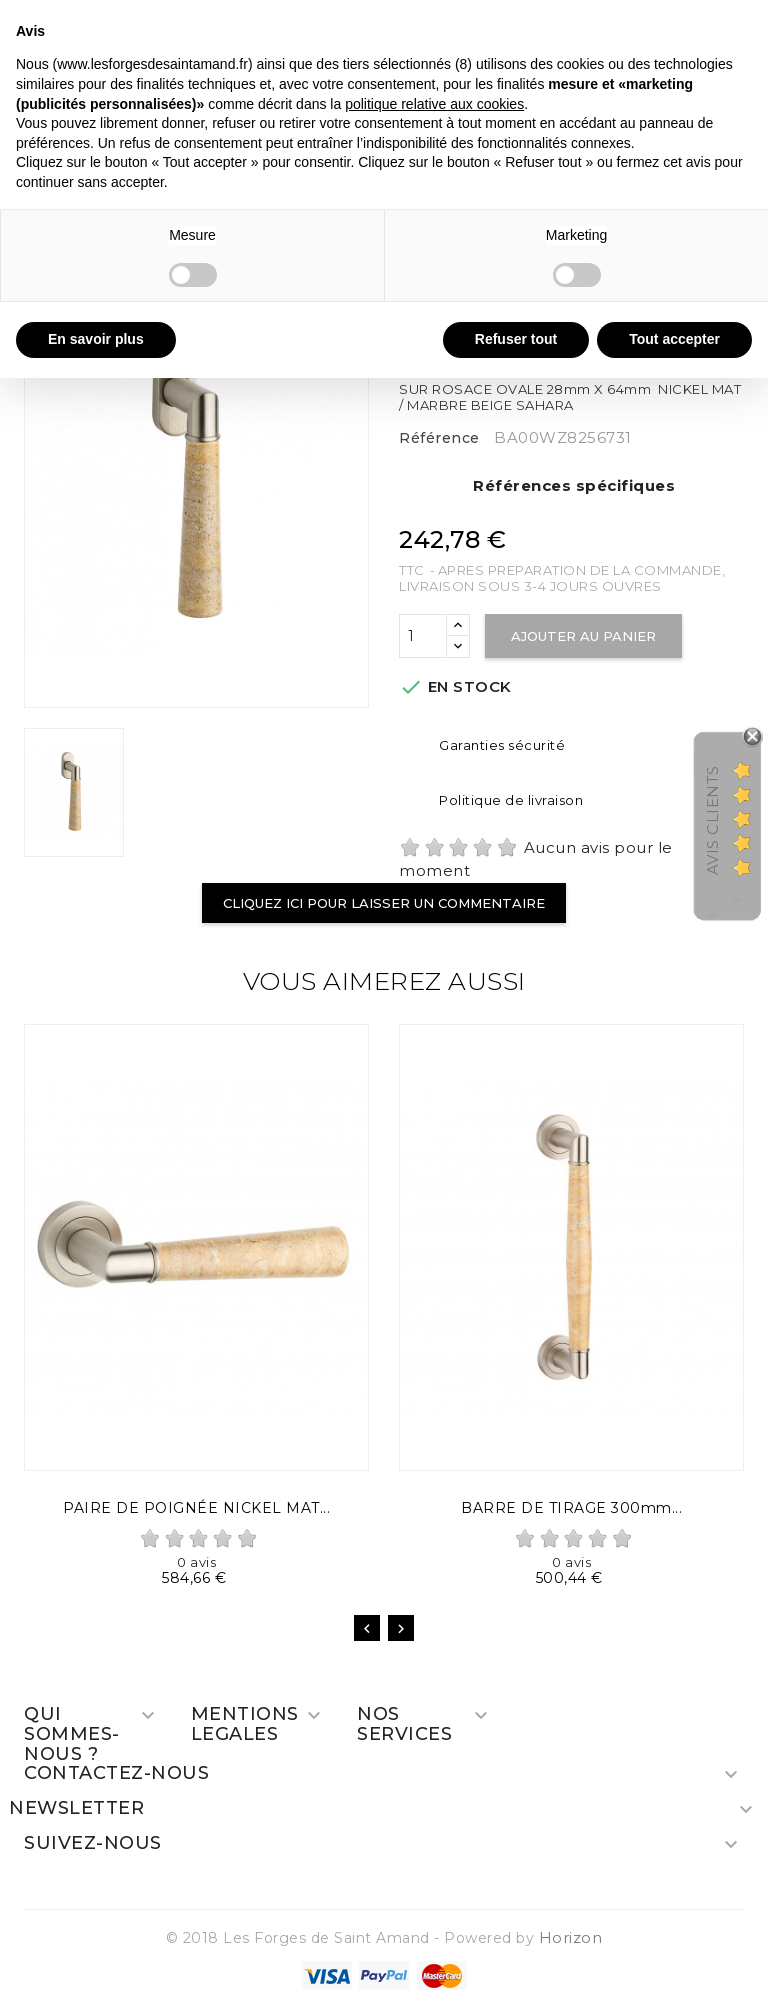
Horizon (571, 1937)
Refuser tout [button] (516, 339)
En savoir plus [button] (96, 339)
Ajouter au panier (583, 636)
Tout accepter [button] (674, 339)
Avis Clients (712, 820)
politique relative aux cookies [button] (434, 104)
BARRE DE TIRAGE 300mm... (571, 1508)
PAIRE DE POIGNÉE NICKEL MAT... (196, 1508)
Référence (439, 438)
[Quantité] (423, 636)
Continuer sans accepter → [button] (662, 25)
